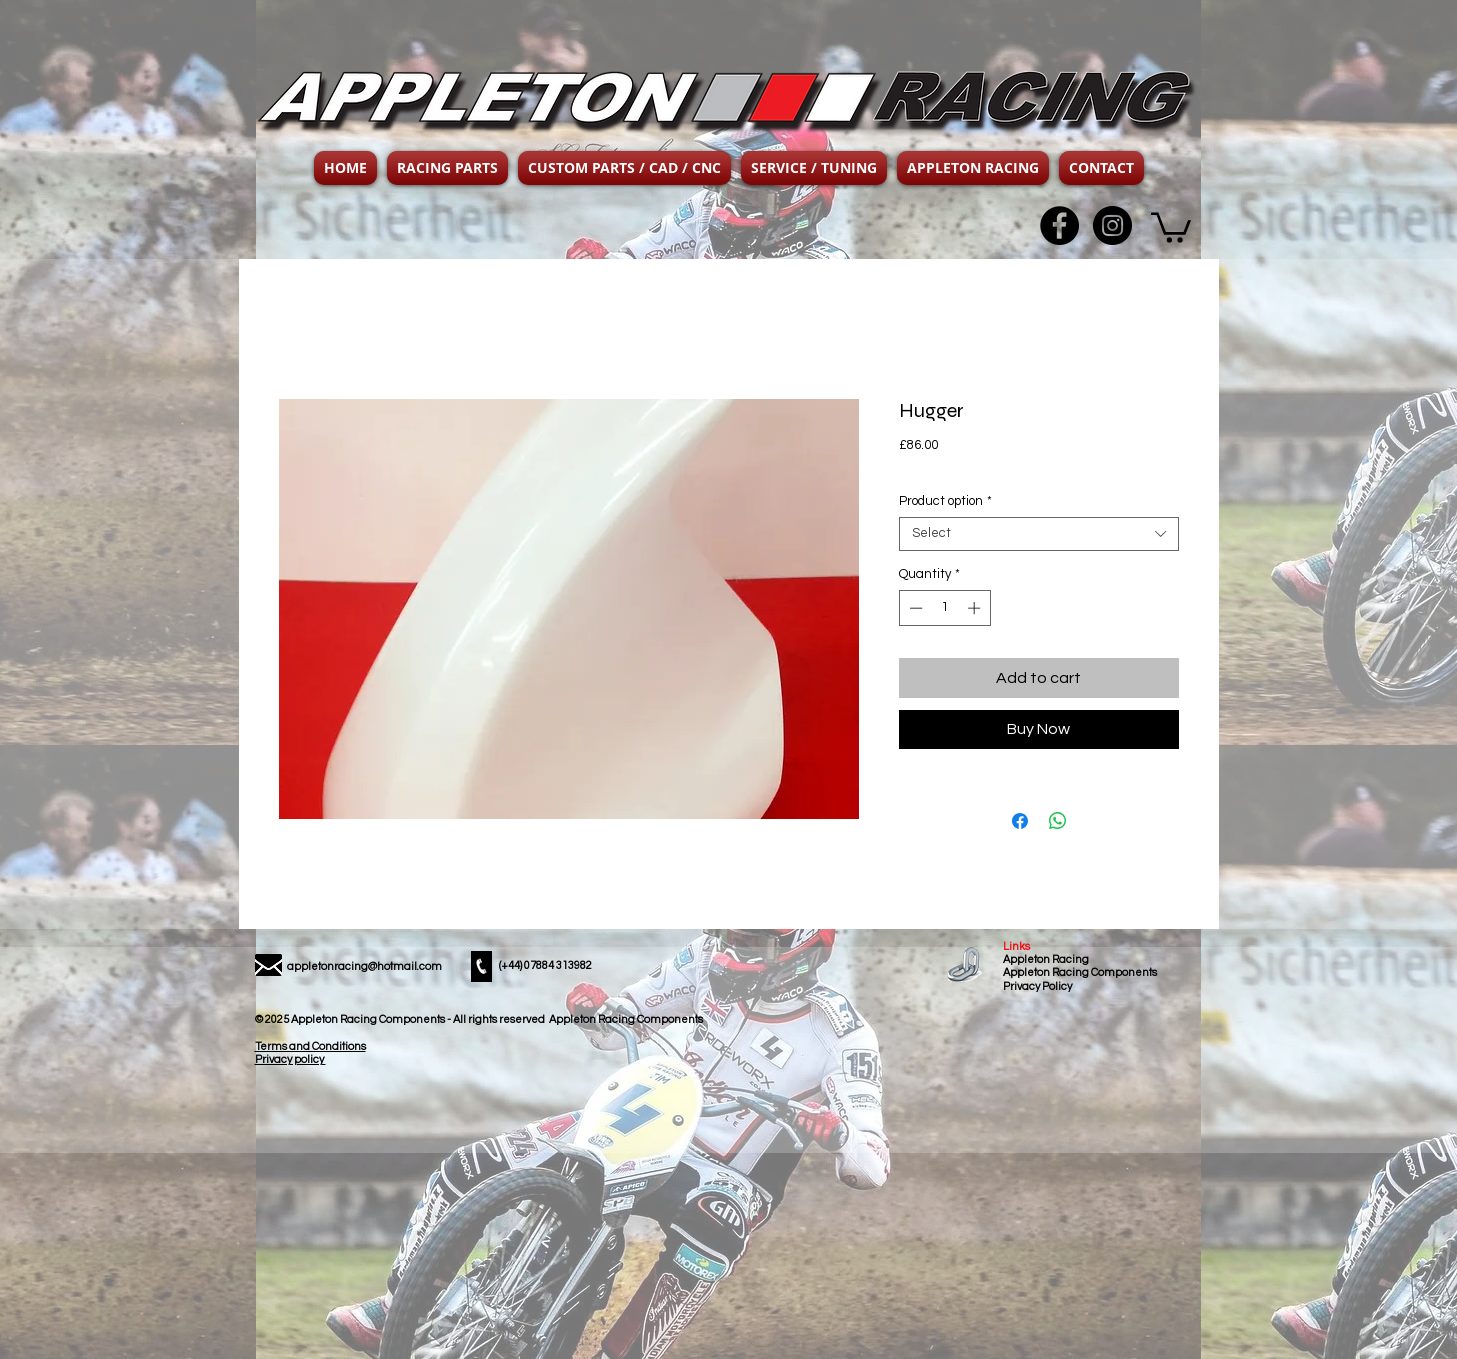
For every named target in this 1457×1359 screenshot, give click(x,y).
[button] (447, 168)
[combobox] (1039, 534)
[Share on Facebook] (1020, 821)
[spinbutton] (944, 608)
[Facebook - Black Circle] (1059, 225)
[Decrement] (914, 608)
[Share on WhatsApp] (1058, 821)
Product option (945, 501)
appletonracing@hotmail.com (364, 966)
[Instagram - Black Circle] (1112, 225)
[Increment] (976, 608)
